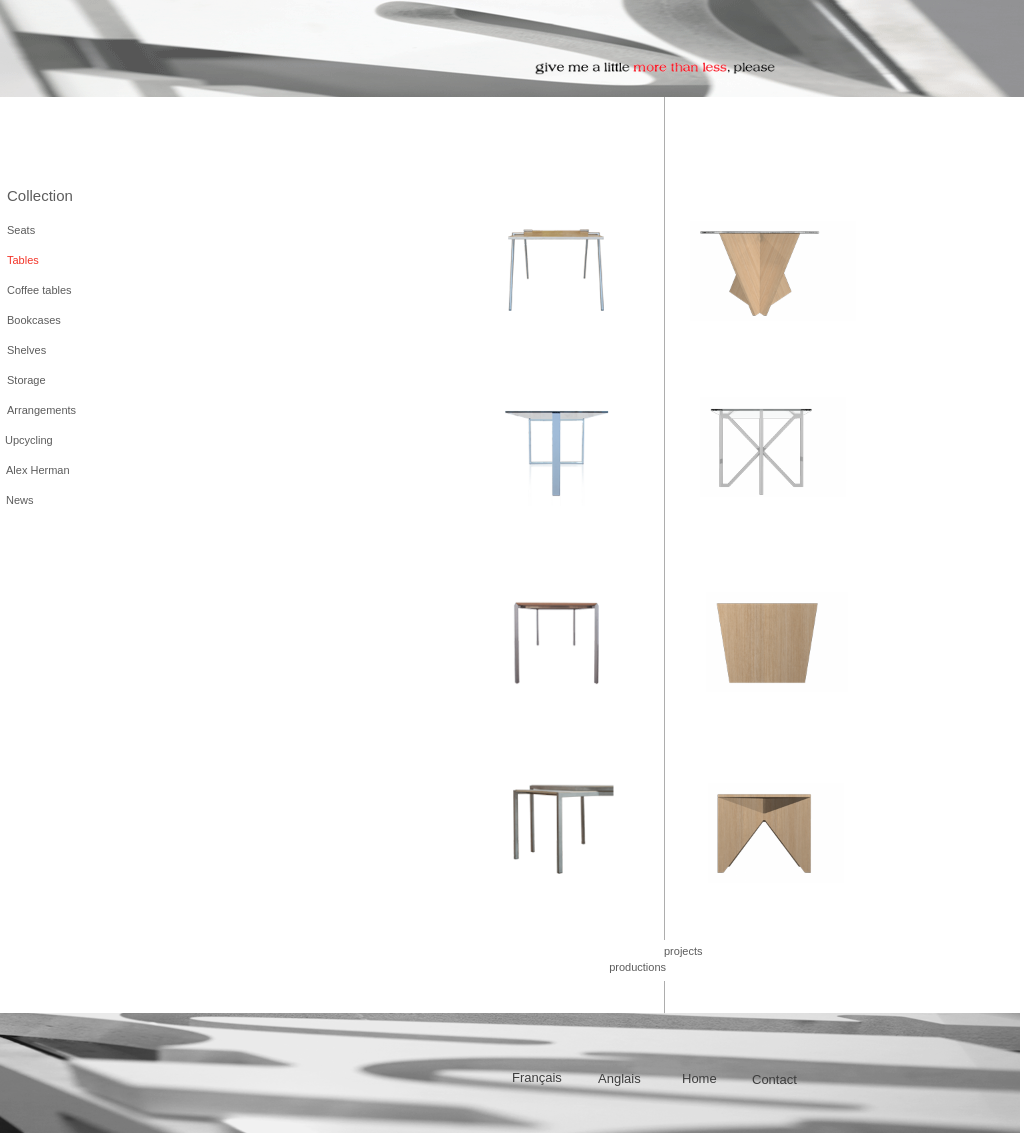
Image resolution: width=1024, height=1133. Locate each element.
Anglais (619, 1078)
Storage (26, 380)
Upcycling (29, 440)
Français (537, 1077)
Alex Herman (38, 470)
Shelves (26, 350)
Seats (21, 230)
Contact (774, 1079)
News (20, 500)
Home (699, 1078)
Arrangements (41, 410)
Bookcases (34, 320)
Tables (23, 260)
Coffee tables (39, 290)
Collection (40, 195)
